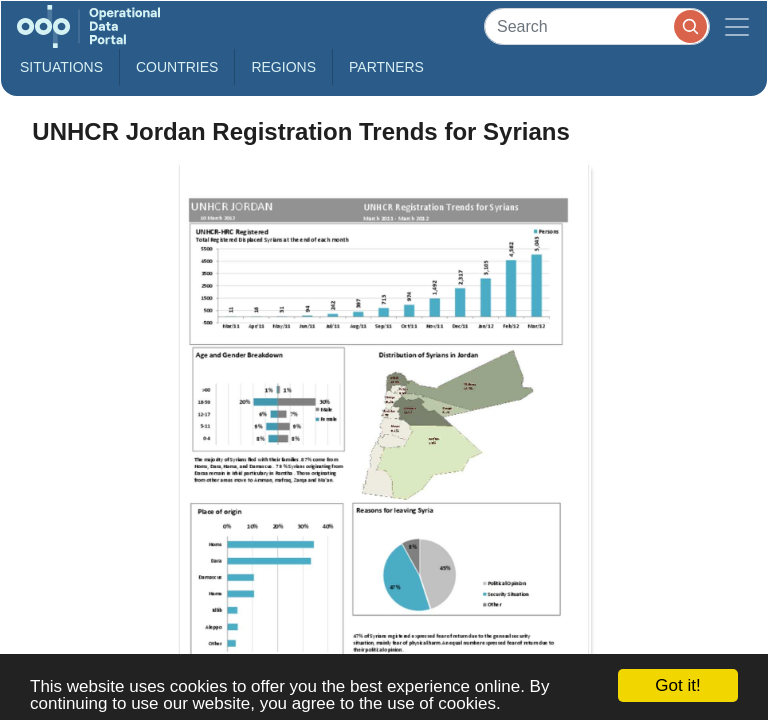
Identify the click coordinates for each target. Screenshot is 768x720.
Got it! (677, 685)
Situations (61, 67)
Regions (283, 67)
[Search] (597, 26)
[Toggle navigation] (737, 26)
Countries (177, 67)
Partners (386, 67)
